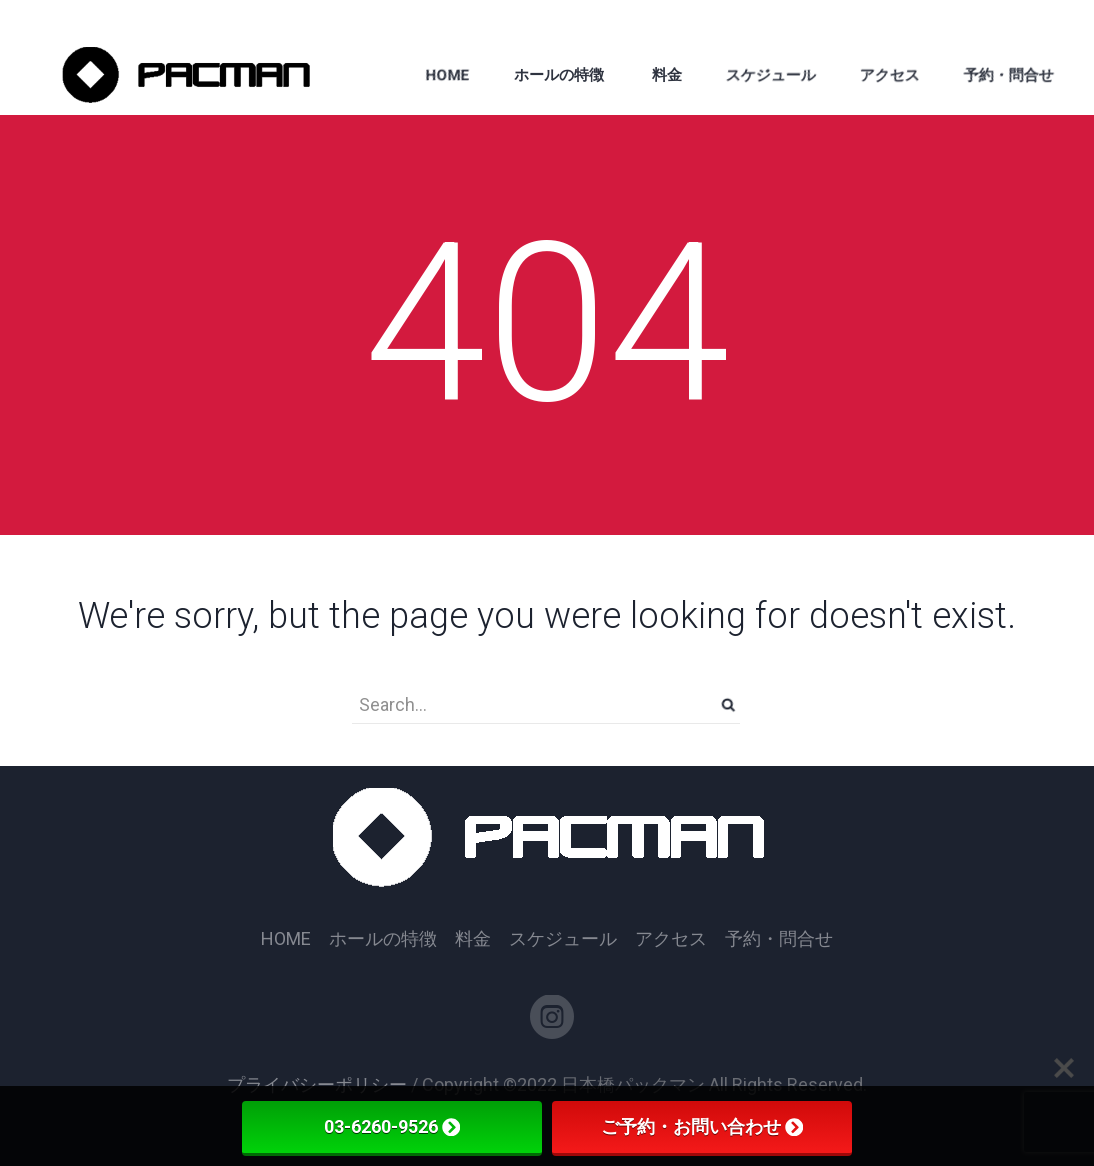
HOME (286, 939)
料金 (473, 939)
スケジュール (563, 939)
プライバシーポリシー (317, 1084)
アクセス (671, 939)
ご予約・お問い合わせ (702, 1126)
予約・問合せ (779, 939)
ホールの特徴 (383, 939)
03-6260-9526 (392, 1126)
